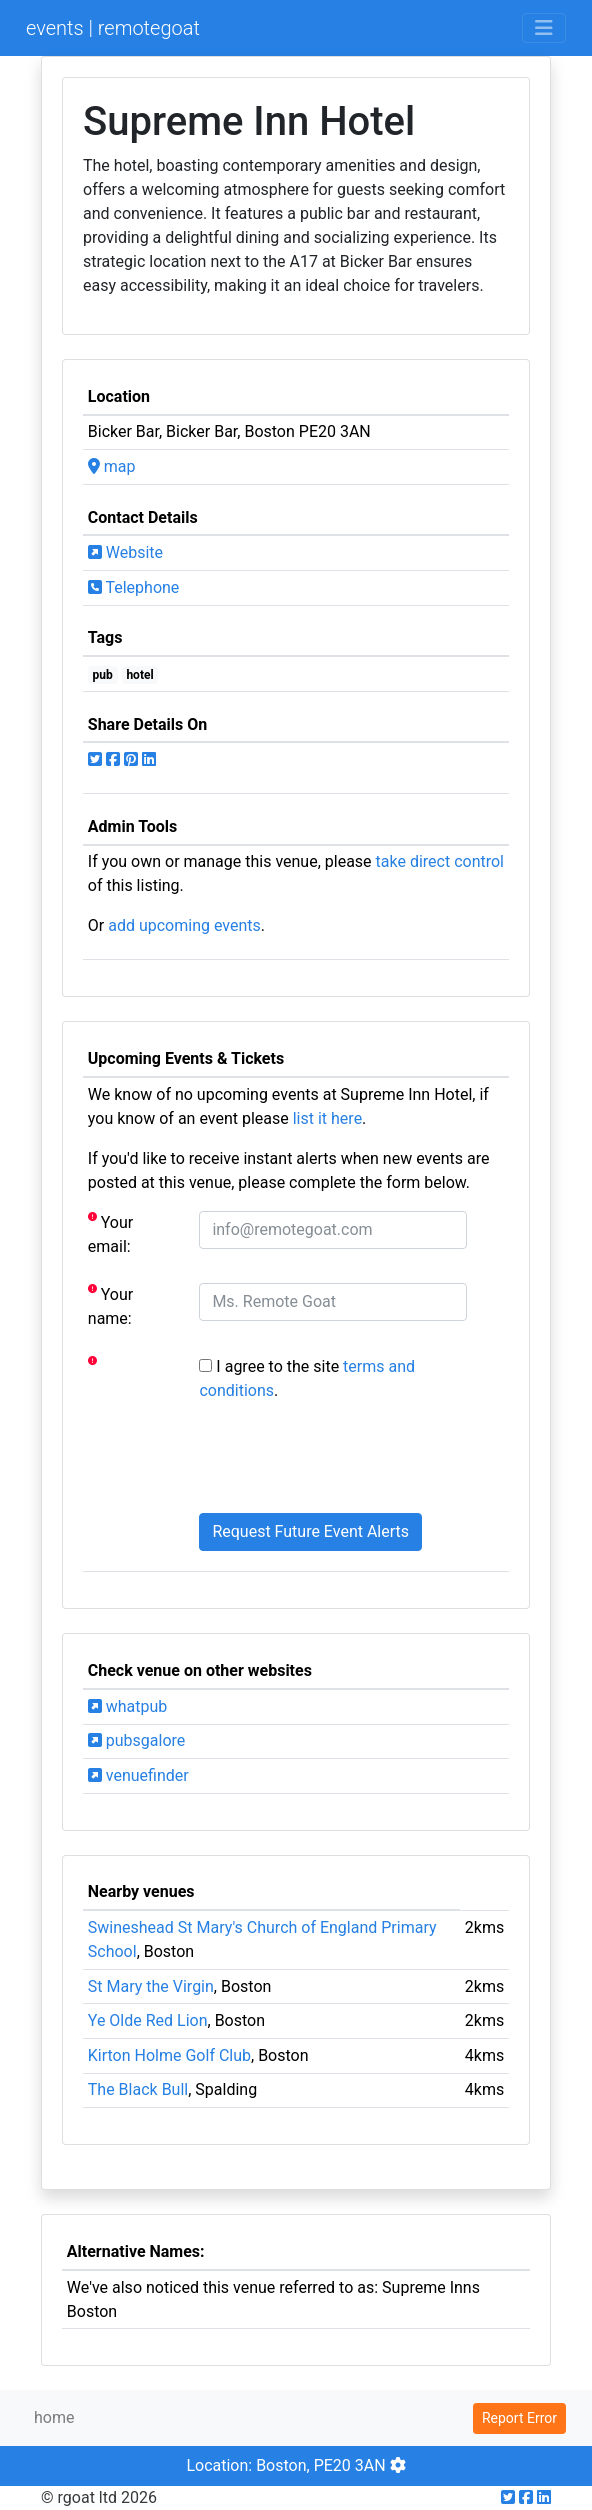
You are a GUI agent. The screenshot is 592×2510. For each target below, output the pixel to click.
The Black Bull (138, 2089)
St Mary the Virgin (151, 1986)
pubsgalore (136, 1740)
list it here (327, 1118)
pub (103, 675)
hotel (139, 675)
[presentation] (351, 1458)
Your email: (110, 1233)
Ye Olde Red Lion (148, 2020)
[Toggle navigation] (544, 28)
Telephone (134, 587)
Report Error (519, 2418)
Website (125, 552)
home (54, 2417)
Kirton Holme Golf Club (169, 2055)
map (112, 466)
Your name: (110, 1305)
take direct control (440, 861)
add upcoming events (184, 925)
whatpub (128, 1706)
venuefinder (138, 1775)
